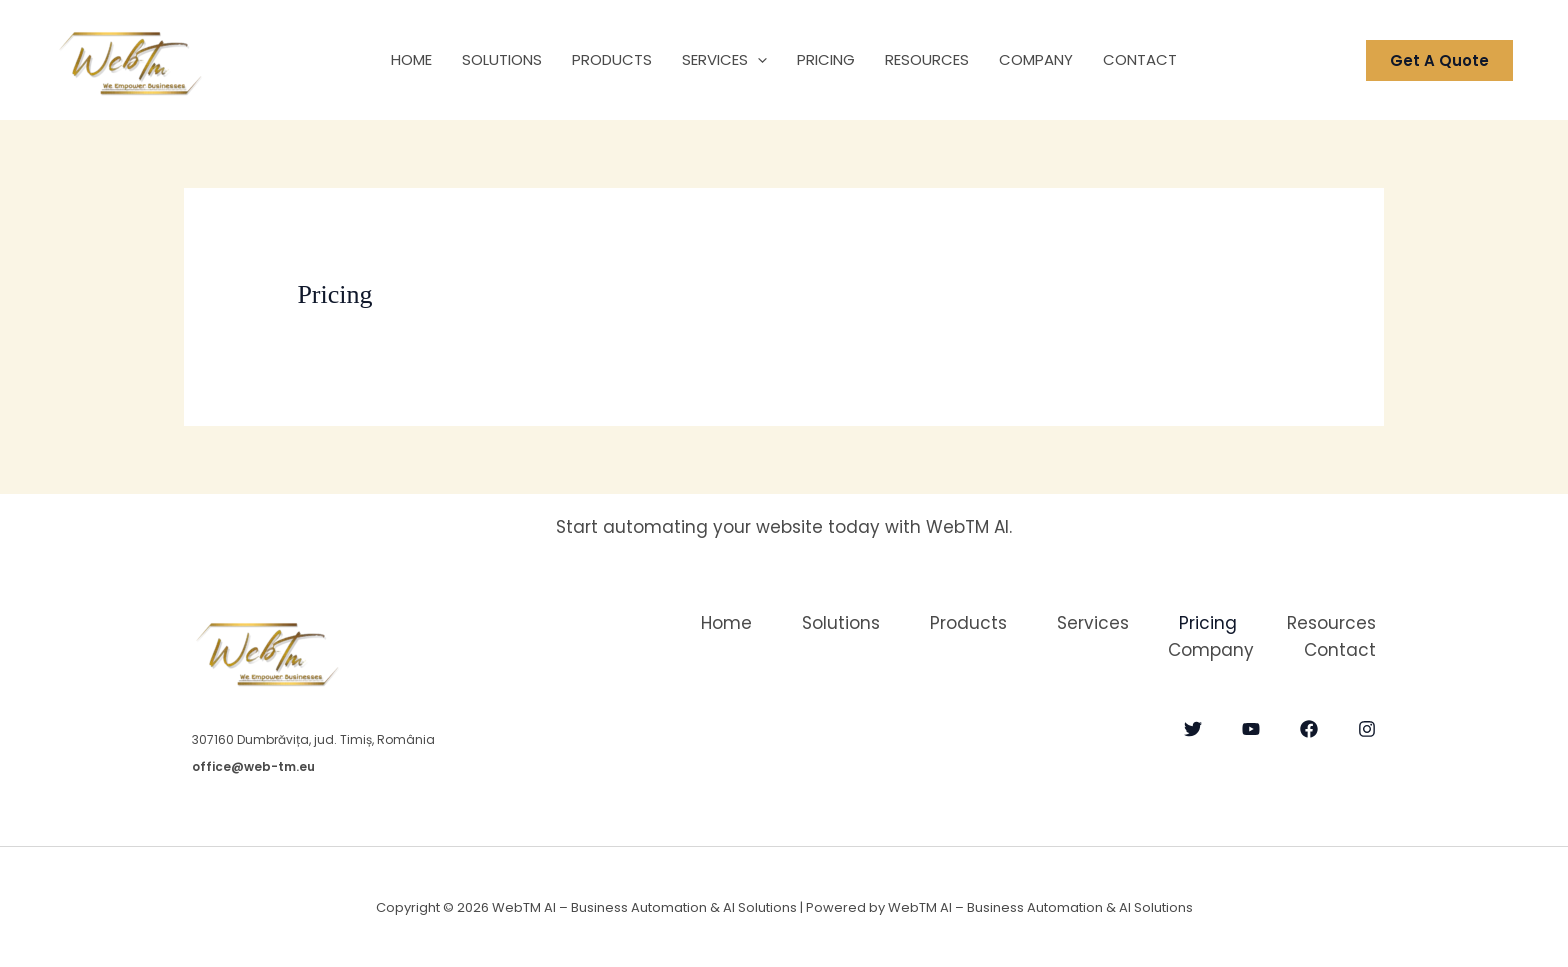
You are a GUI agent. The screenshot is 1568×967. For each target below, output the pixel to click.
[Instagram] (1367, 729)
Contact (1140, 59)
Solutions (502, 59)
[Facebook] (1309, 729)
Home (411, 59)
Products (612, 59)
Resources (927, 59)
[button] (757, 60)
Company (1036, 59)
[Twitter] (1193, 729)
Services (724, 60)
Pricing (826, 59)
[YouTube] (1251, 729)
